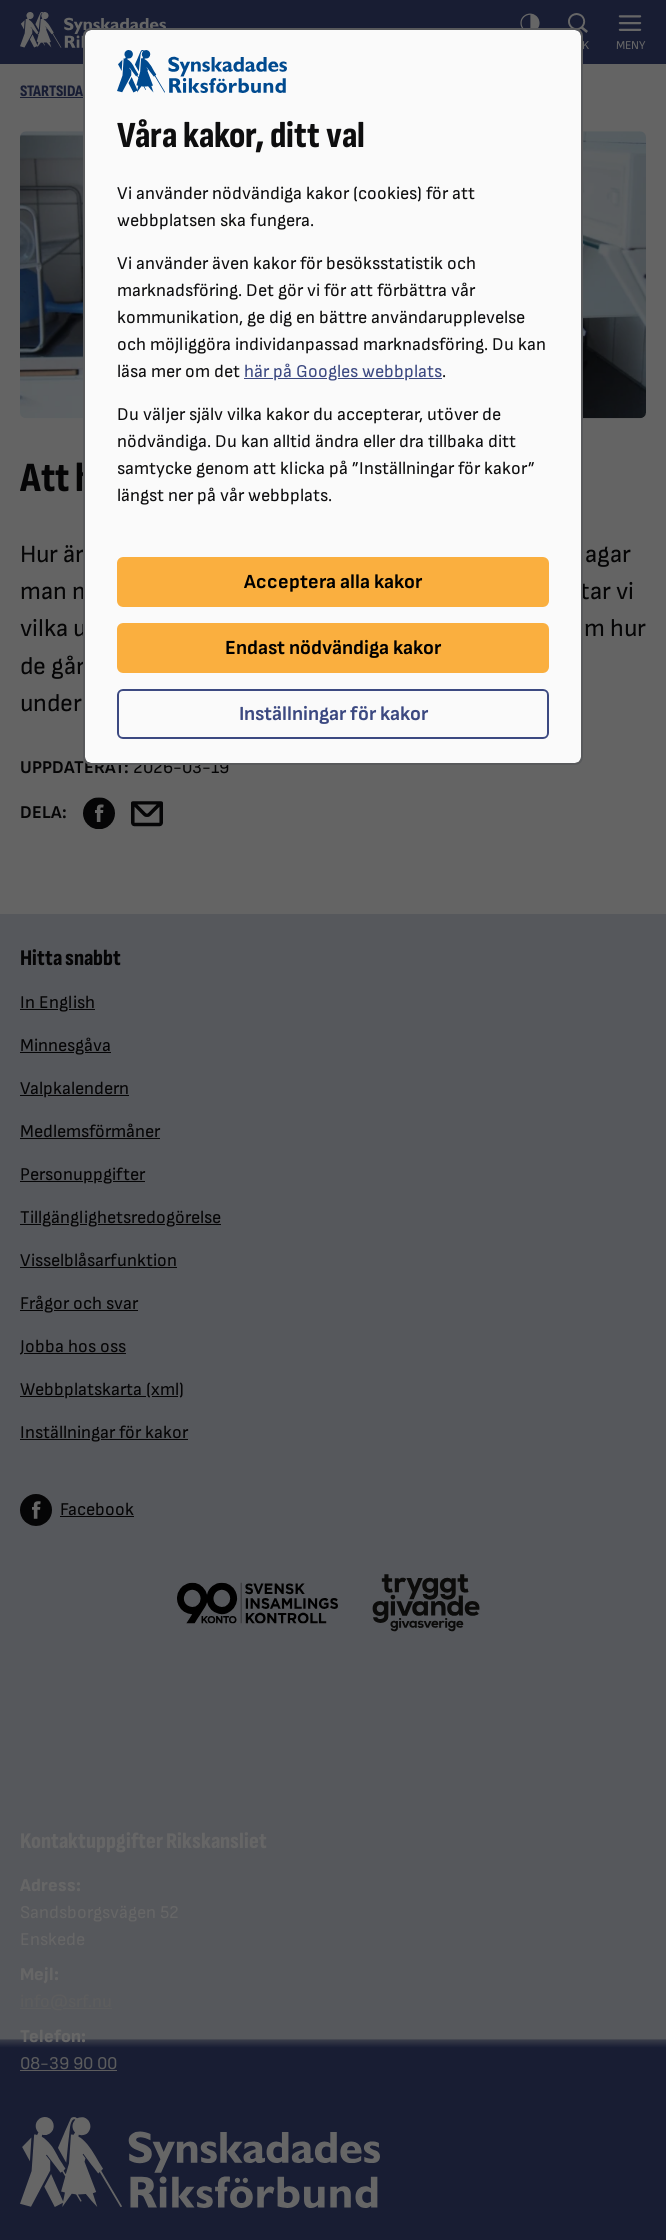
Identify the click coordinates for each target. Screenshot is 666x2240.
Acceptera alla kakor (333, 582)
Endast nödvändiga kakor (333, 648)
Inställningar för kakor (333, 714)
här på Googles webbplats (343, 371)
